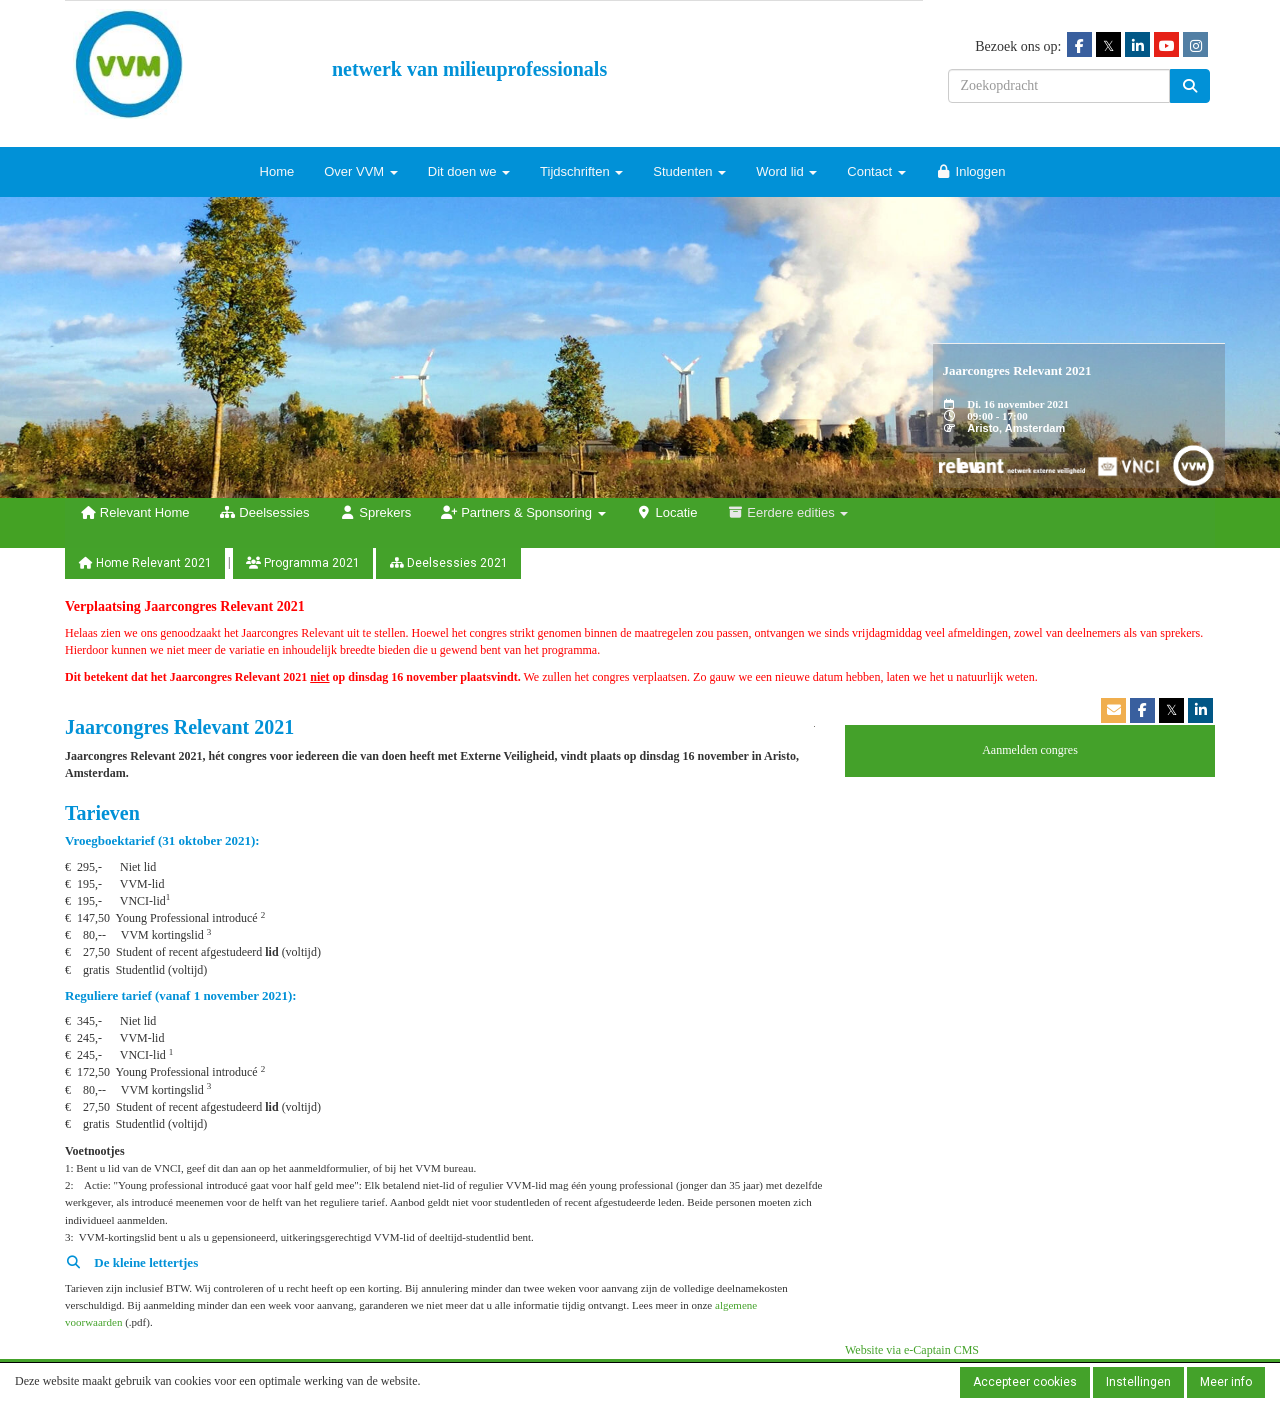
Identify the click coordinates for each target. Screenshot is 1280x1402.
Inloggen (971, 171)
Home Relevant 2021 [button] (145, 563)
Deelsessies (264, 512)
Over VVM (361, 171)
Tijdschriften (581, 171)
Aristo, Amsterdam (1016, 428)
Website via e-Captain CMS (912, 1350)
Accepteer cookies (1025, 1382)
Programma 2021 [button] (303, 563)
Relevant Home (134, 512)
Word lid (786, 171)
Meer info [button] (1226, 1382)
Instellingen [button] (1138, 1382)
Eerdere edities (787, 512)
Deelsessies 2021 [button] (448, 563)
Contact (876, 171)
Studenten (689, 171)
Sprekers (375, 512)
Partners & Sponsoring (523, 512)
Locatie (667, 512)
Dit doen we (469, 171)
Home (277, 171)
